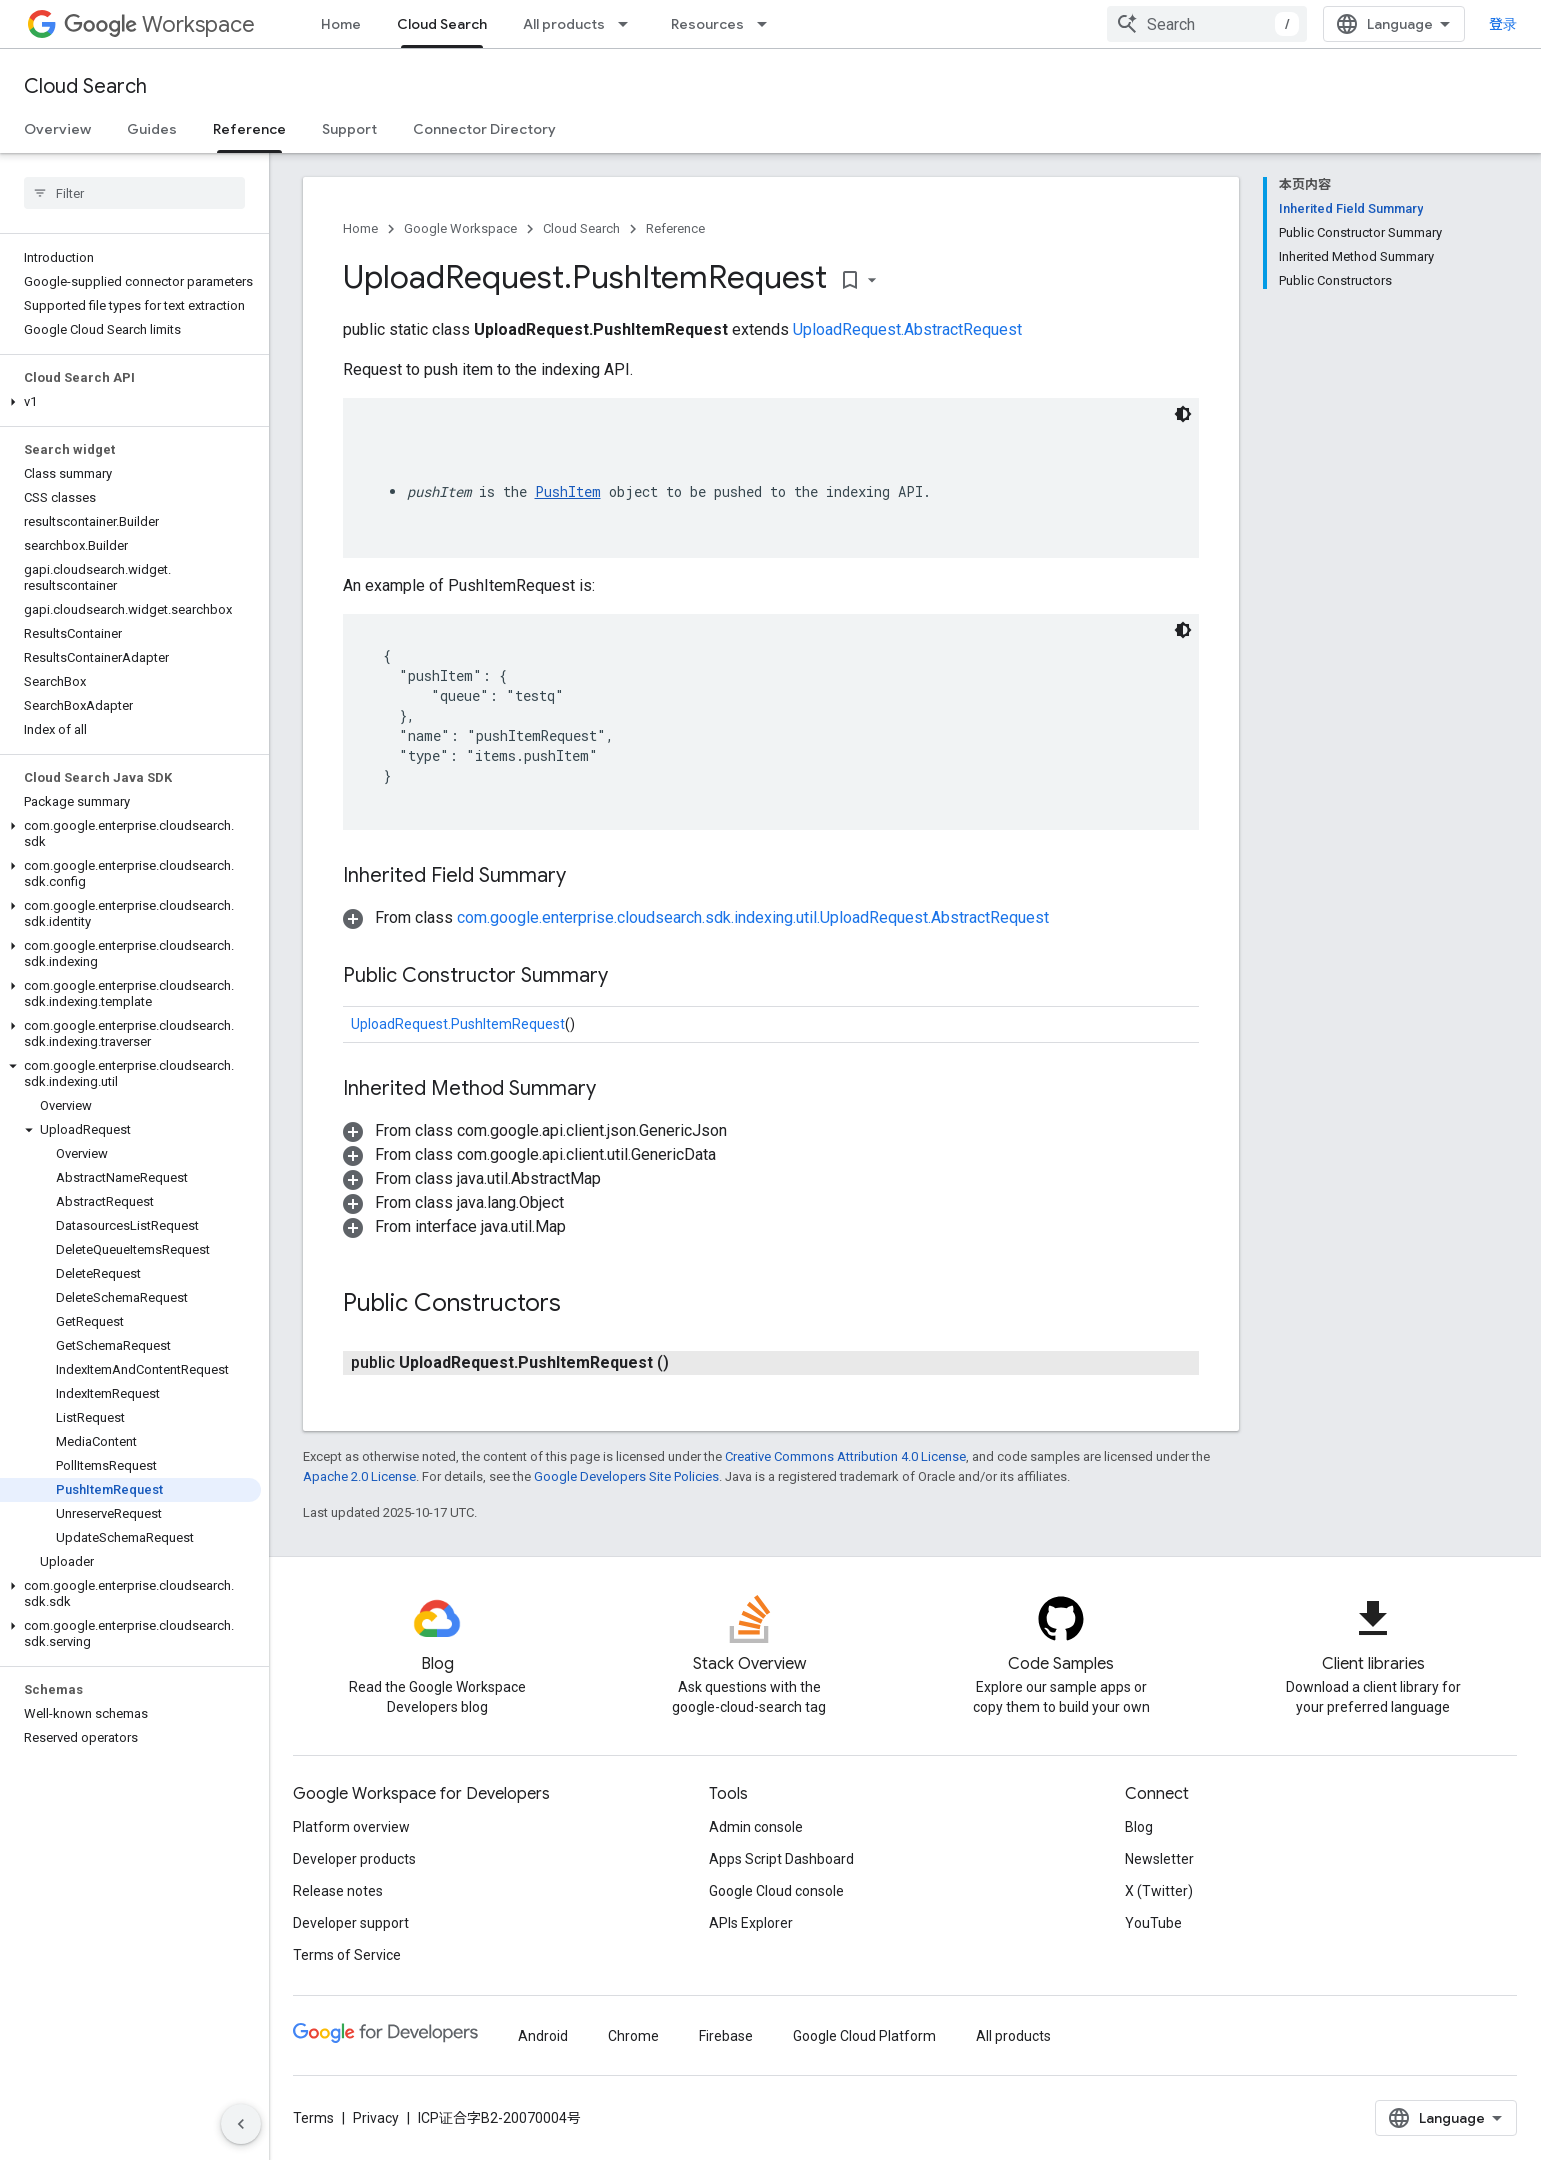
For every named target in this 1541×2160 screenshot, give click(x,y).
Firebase (726, 2036)
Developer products (354, 1859)
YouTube (1153, 1923)
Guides (152, 129)
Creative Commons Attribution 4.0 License (845, 1456)
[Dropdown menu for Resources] (768, 24)
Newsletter (1159, 1859)
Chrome (633, 2036)
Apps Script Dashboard (781, 1859)
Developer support (351, 1923)
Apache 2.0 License (359, 1476)
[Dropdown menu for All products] (629, 24)
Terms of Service (347, 1955)
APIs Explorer (751, 1923)
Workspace (159, 24)
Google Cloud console (776, 1891)
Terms (313, 2118)
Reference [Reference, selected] (249, 129)
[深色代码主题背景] (1183, 414)
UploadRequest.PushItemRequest (458, 1024)
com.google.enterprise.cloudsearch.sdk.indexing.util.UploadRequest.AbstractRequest (753, 917)
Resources (707, 24)
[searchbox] (134, 193)
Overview (57, 129)
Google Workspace (460, 228)
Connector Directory (484, 129)
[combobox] (1207, 24)
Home (341, 24)
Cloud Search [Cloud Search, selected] (442, 24)
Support (349, 129)
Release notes (338, 1891)
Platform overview (351, 1827)
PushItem (568, 491)
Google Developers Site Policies (626, 1476)
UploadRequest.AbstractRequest (907, 329)
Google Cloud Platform (864, 2036)
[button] (130, 402)
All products (564, 24)
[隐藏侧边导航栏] (241, 2124)
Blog (1139, 1827)
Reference (675, 228)
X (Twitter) (1159, 1891)
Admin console (756, 1827)
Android (543, 2036)
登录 (1503, 24)
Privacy (376, 2118)
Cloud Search (85, 86)
